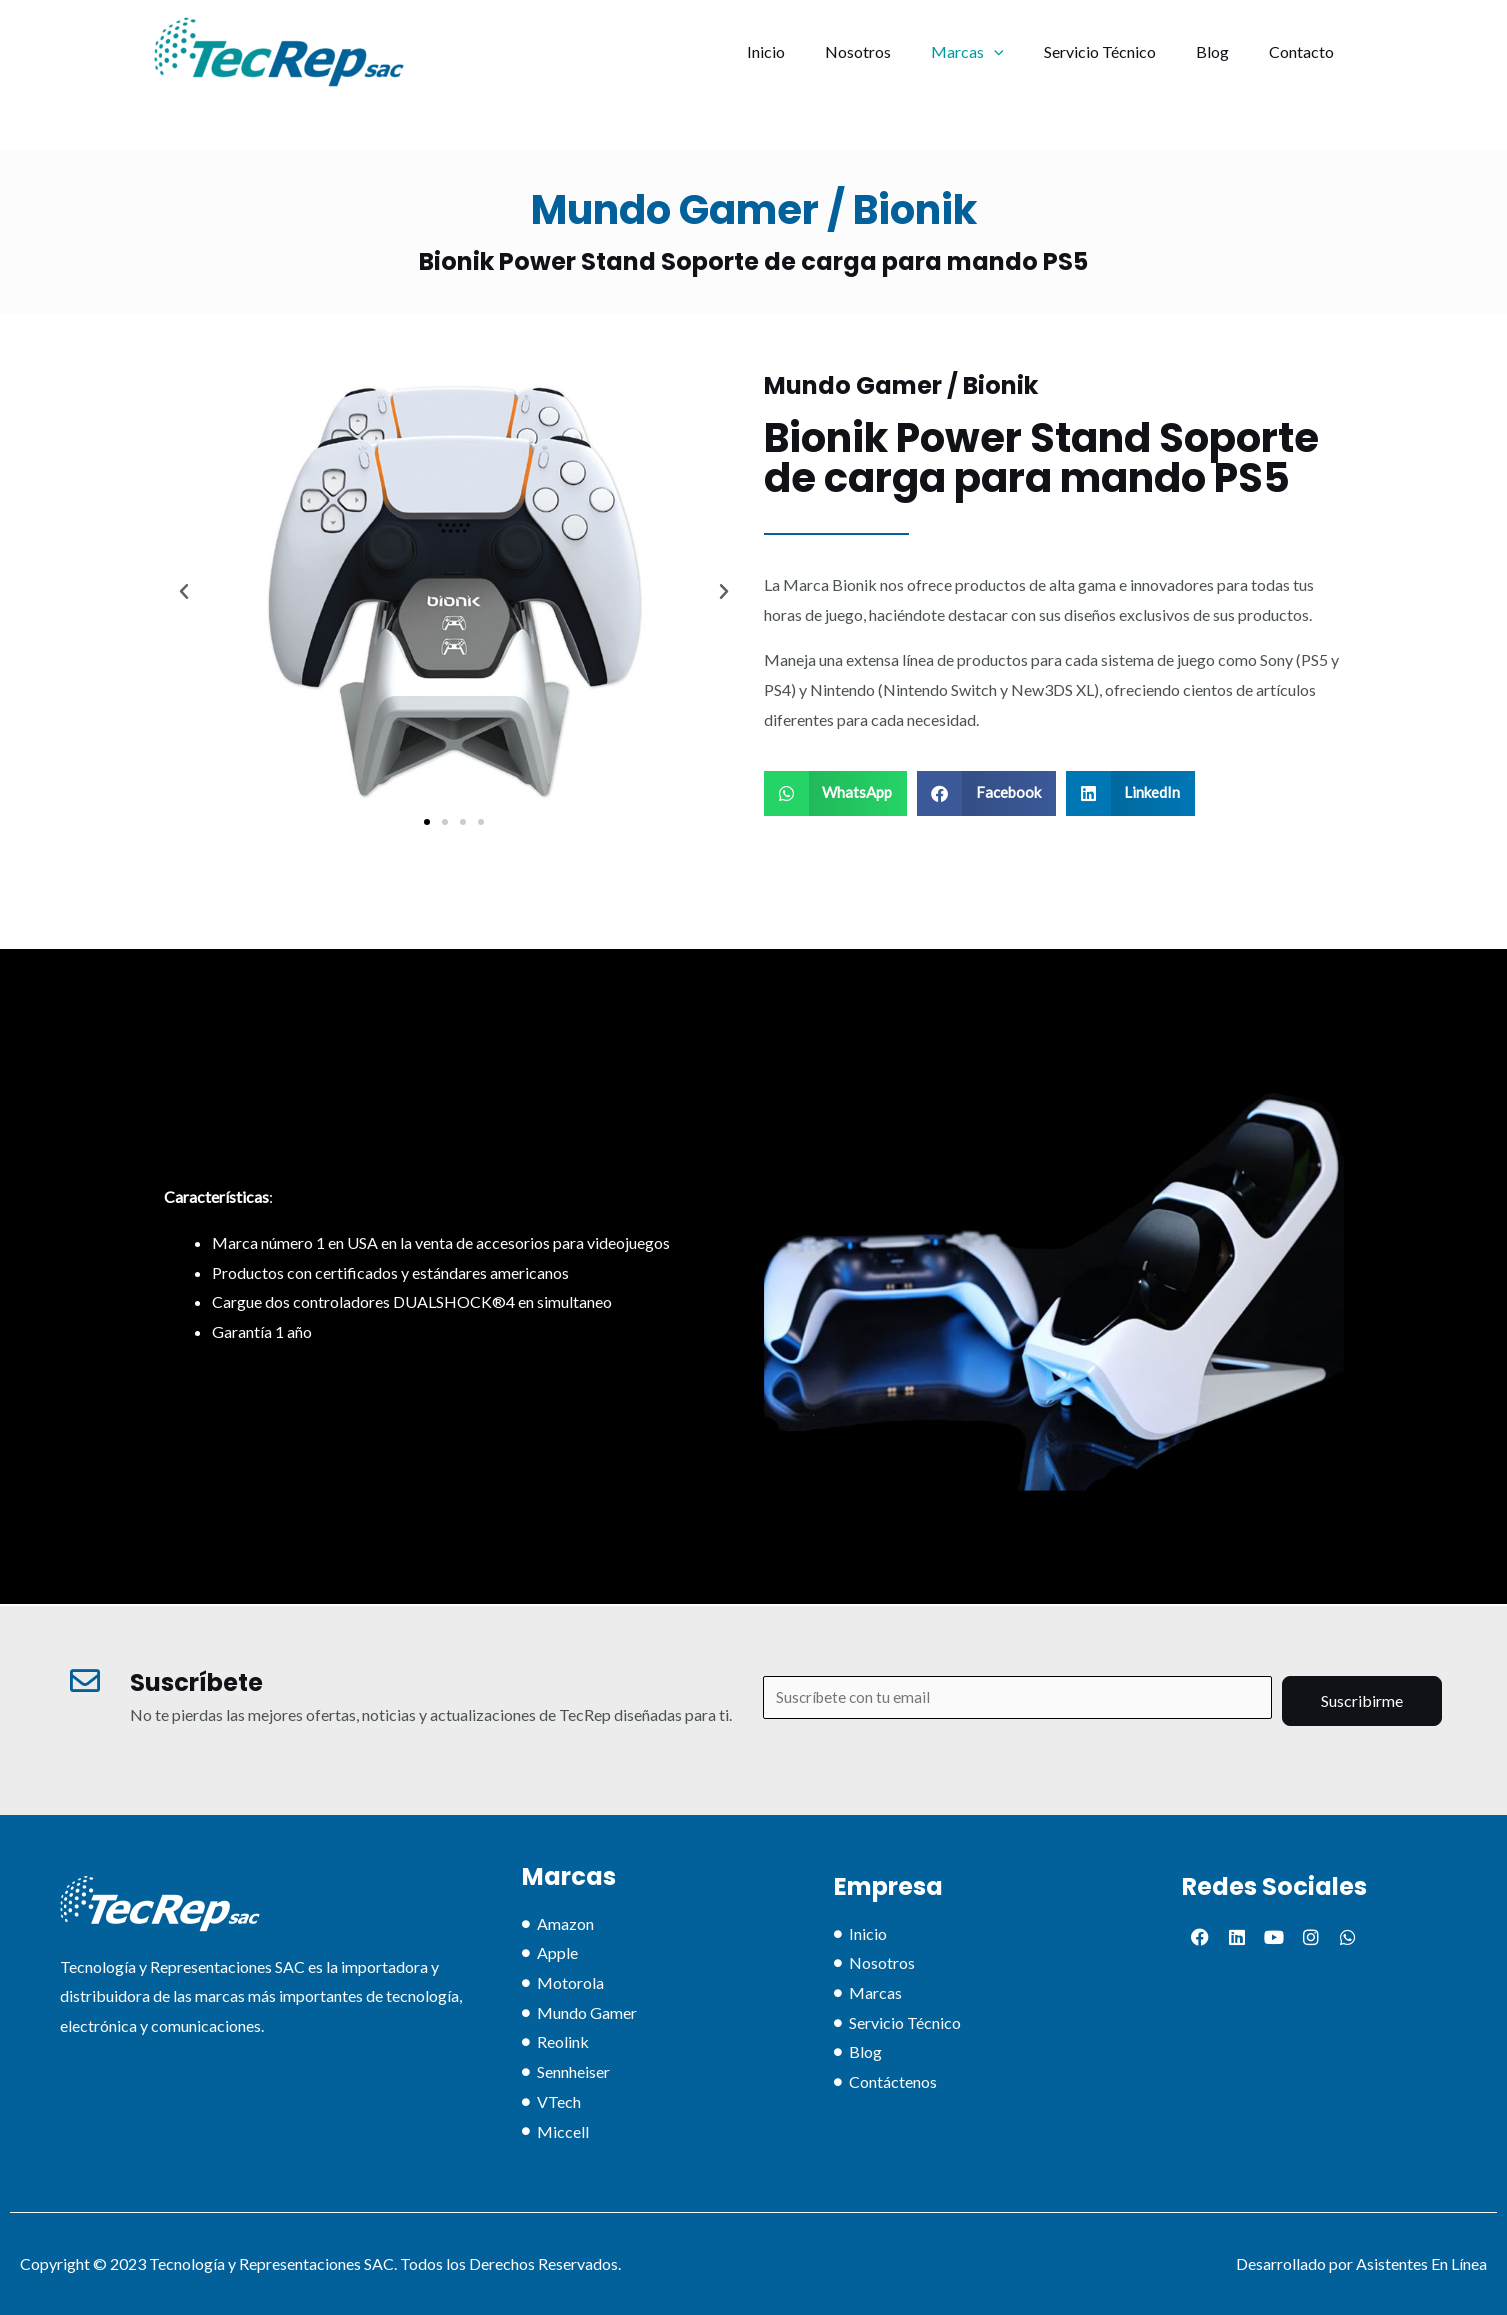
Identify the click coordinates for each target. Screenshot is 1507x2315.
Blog (1224, 51)
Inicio (810, 51)
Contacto (1305, 51)
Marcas (995, 52)
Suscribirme (1362, 1698)
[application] (1022, 52)
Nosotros (894, 51)
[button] (427, 822)
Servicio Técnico (1120, 51)
